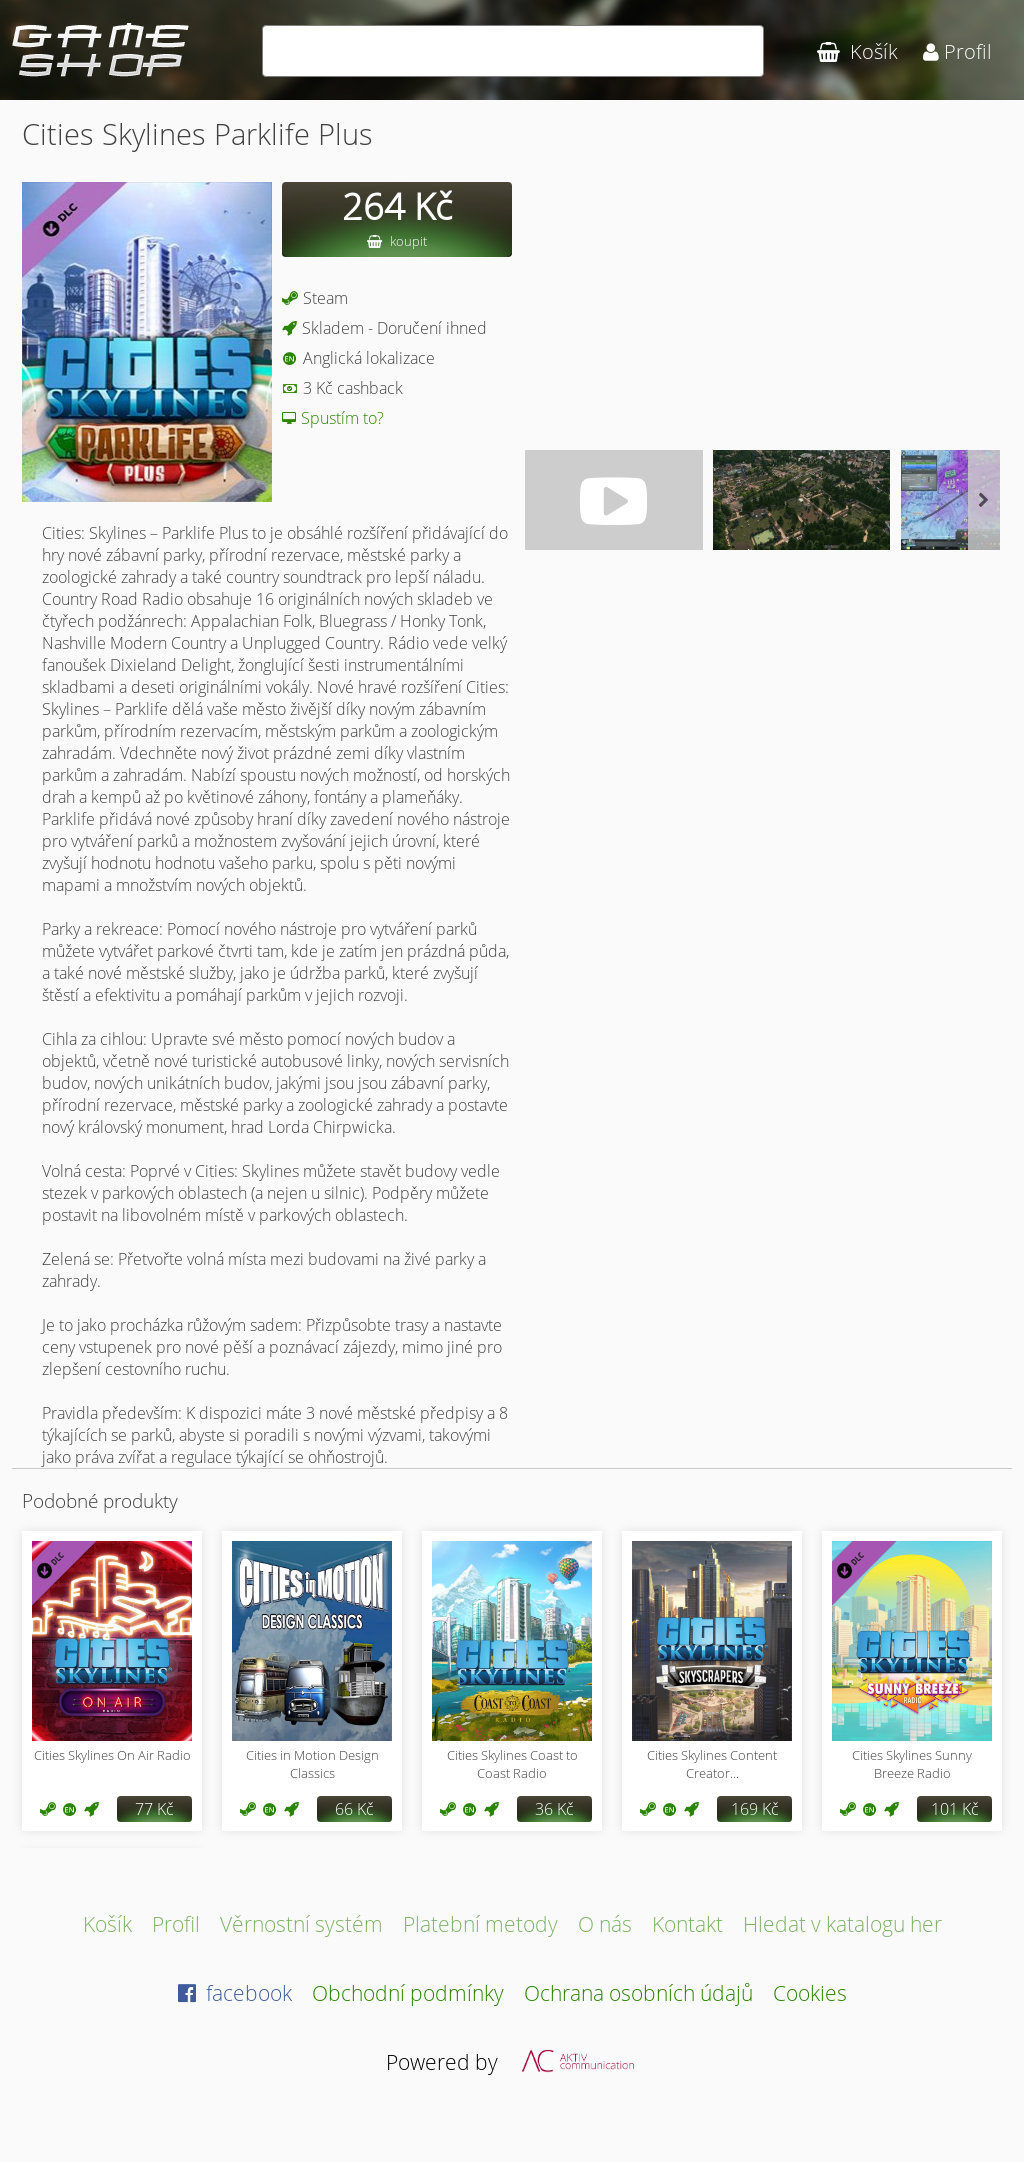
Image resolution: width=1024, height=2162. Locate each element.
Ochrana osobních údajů (638, 1992)
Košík (107, 1923)
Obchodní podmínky (408, 1992)
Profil (176, 1923)
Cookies (810, 1992)
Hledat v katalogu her (842, 1923)
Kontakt (687, 1923)
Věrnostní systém (301, 1923)
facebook (235, 1992)
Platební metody (480, 1923)
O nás (605, 1923)
